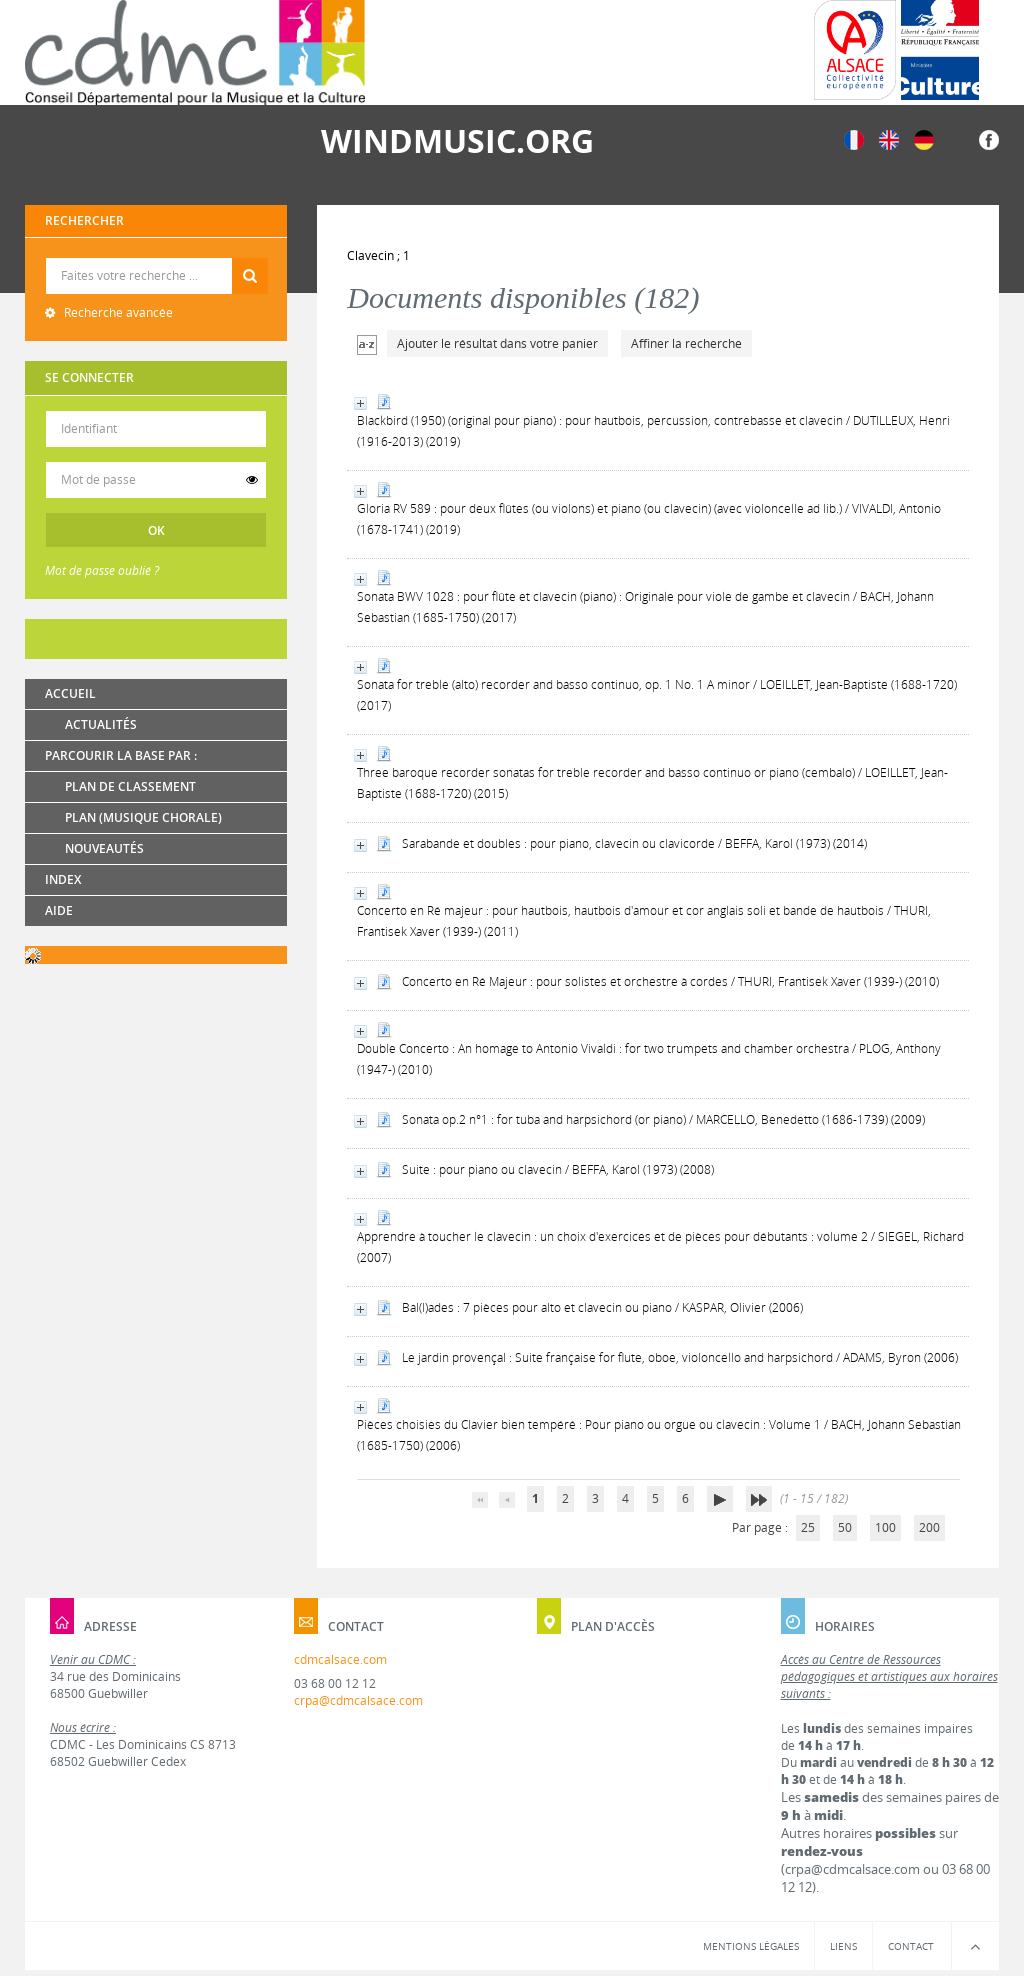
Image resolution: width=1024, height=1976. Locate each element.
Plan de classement (130, 786)
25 (808, 1527)
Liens (843, 1946)
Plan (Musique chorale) (143, 817)
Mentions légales (751, 1946)
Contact (911, 1946)
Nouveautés (104, 848)
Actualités (101, 724)
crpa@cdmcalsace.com (358, 1700)
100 (885, 1527)
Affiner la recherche (686, 343)
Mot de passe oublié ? (102, 570)
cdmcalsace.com (340, 1659)
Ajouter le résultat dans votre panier (497, 343)
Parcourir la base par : (121, 755)
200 (929, 1527)
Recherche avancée (117, 312)
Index (63, 879)
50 (845, 1527)
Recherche (156, 258)
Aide (59, 910)
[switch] (252, 480)
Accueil (70, 693)
